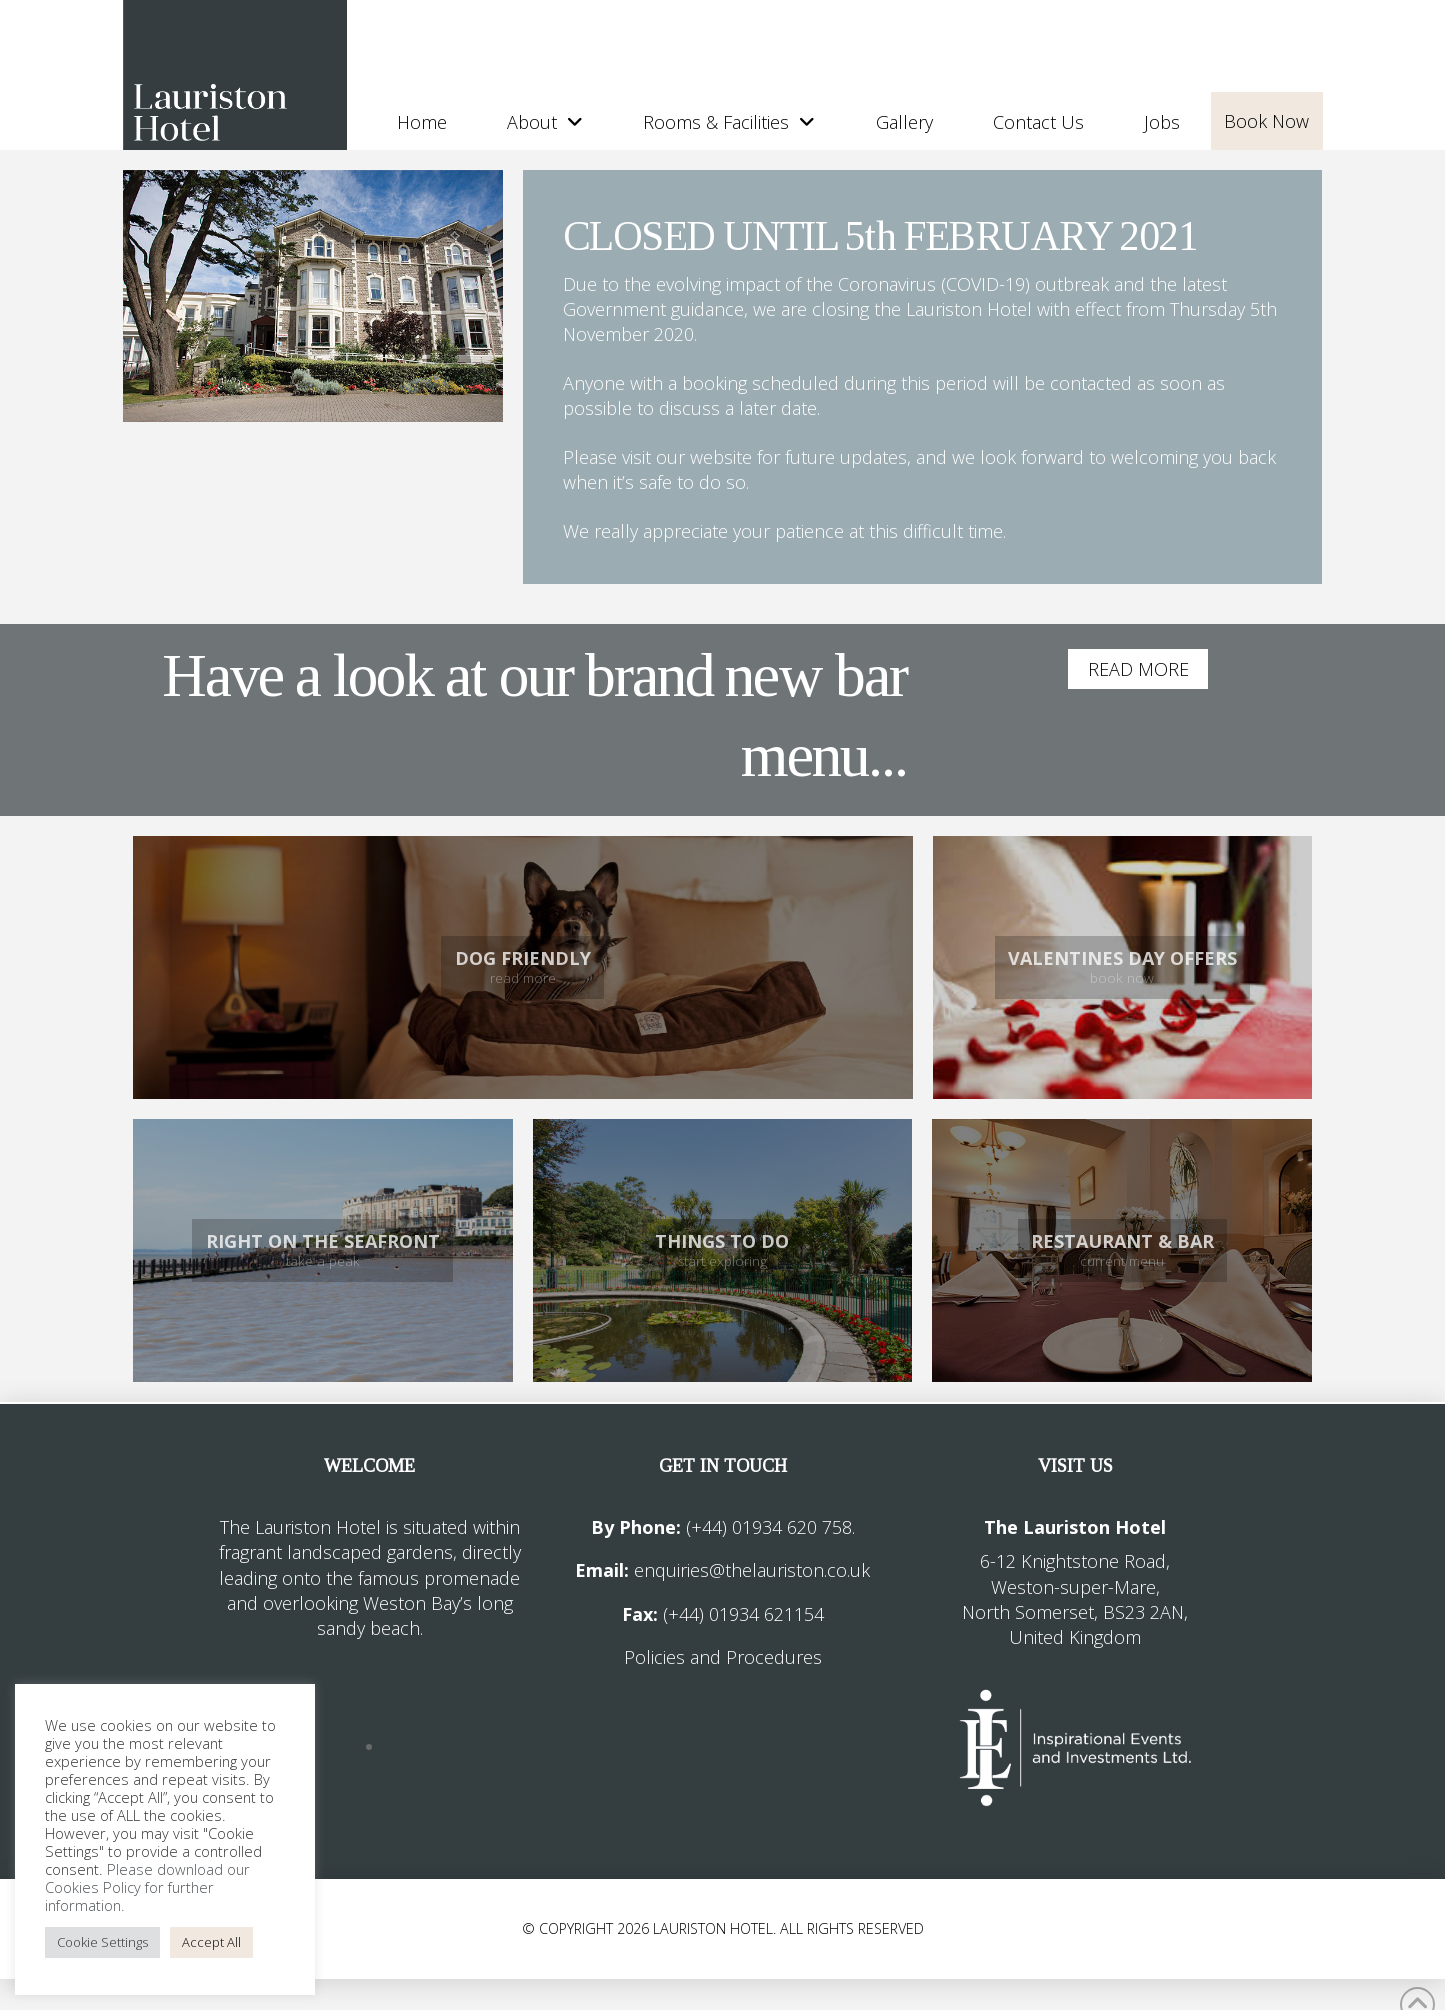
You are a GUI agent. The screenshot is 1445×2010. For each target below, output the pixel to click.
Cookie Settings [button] (102, 1942)
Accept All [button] (211, 1942)
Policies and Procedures (723, 1657)
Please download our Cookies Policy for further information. (147, 1887)
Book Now (1266, 121)
